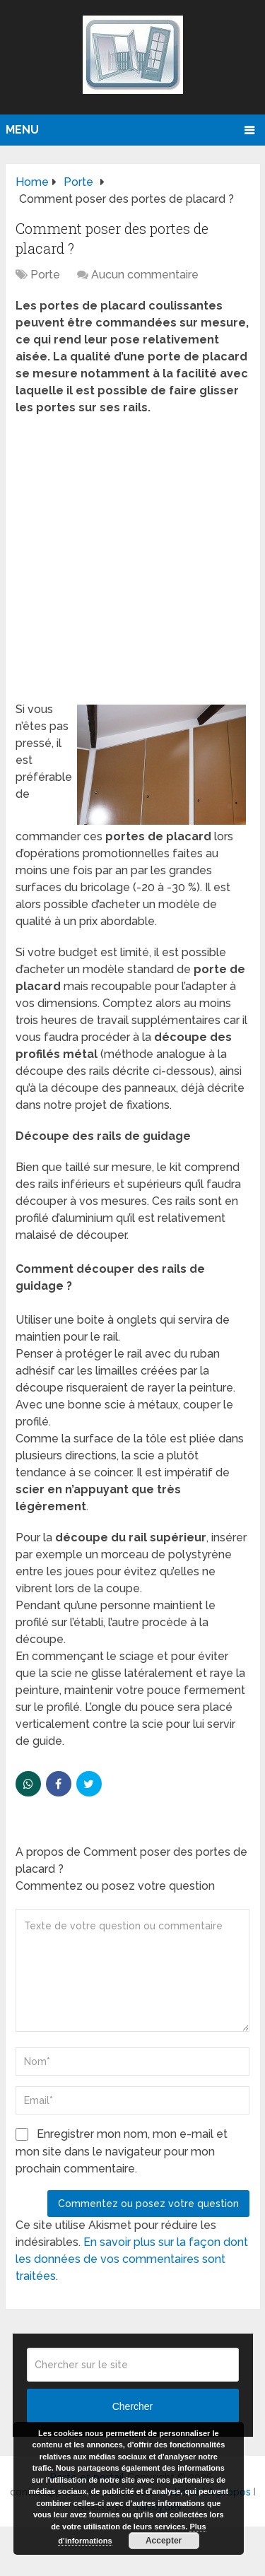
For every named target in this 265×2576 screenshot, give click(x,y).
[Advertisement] (132, 562)
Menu (22, 129)
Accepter (164, 2541)
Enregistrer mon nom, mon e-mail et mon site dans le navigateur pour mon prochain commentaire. (122, 2151)
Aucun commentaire (145, 274)
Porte (45, 274)
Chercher (132, 2406)
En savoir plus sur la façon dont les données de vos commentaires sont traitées (132, 2259)
